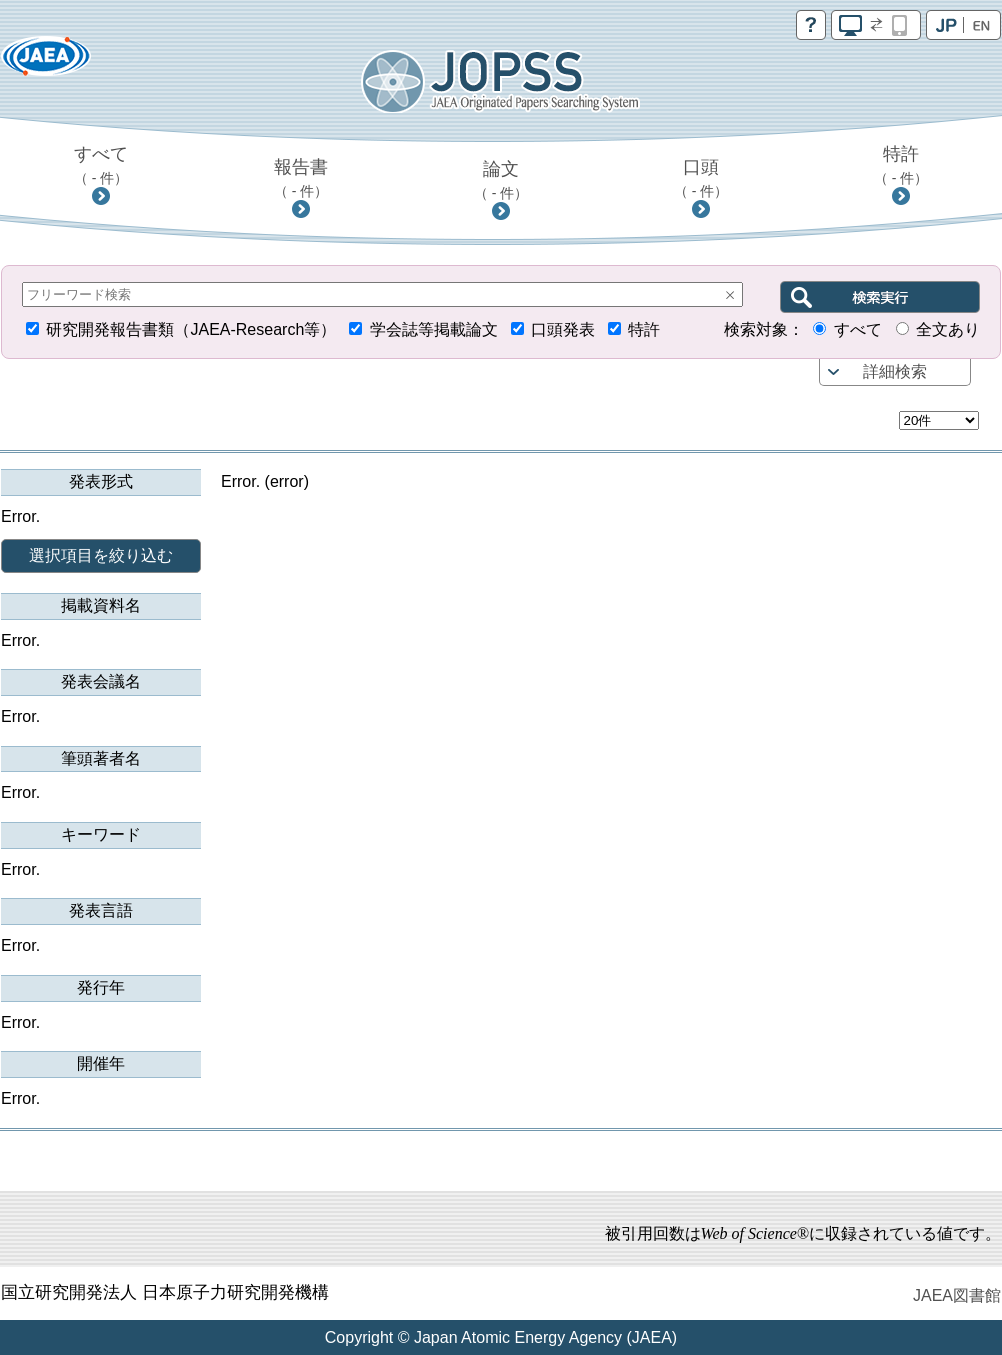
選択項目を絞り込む (101, 555)
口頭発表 (563, 329)
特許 (901, 165)
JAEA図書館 (957, 1295)
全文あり (948, 329)
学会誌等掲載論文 (434, 329)
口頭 (701, 178)
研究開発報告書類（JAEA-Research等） (191, 329)
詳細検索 (895, 371)
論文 (501, 180)
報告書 (301, 178)
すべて (101, 165)
